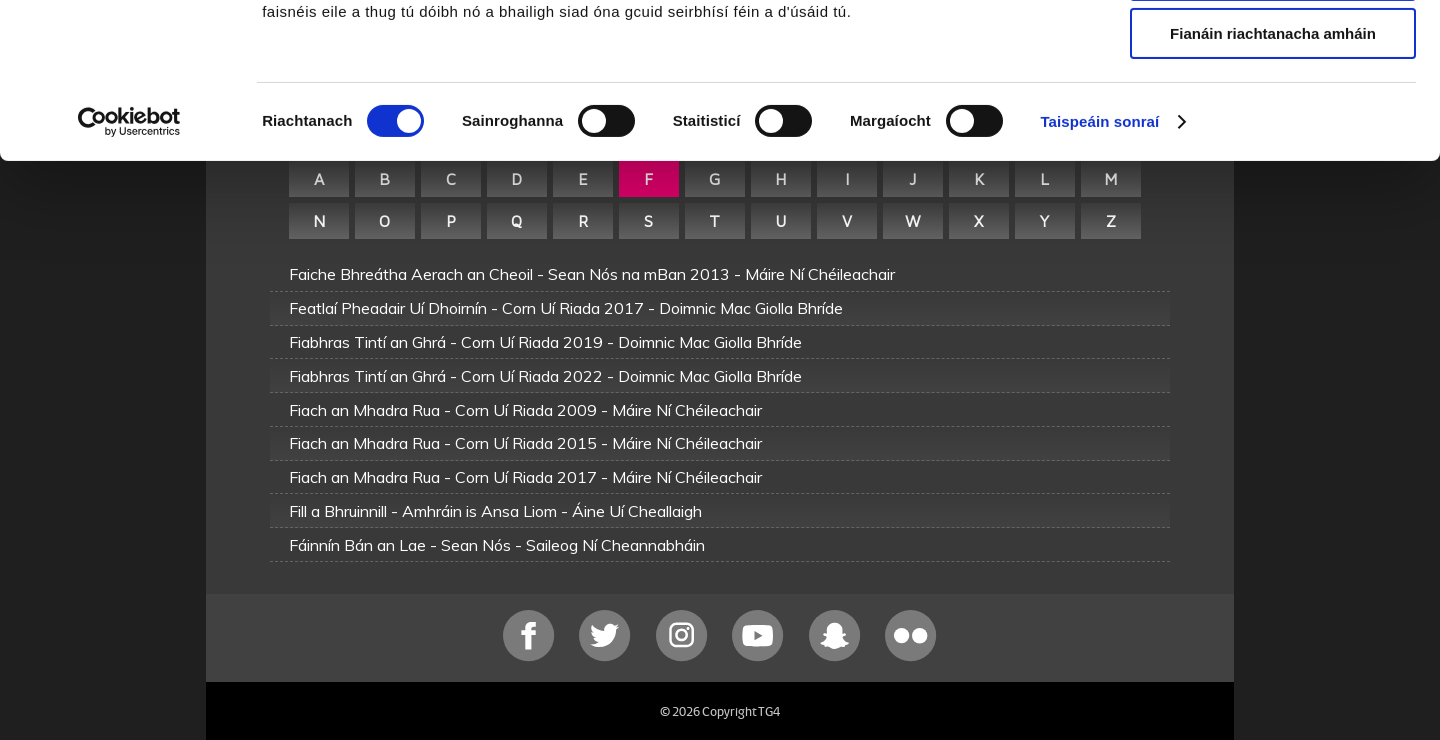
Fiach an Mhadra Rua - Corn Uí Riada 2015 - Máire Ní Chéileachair (525, 443)
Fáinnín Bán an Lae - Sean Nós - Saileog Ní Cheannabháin (497, 545)
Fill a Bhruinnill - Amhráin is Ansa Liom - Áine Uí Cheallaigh (495, 511)
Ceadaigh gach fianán (1272, 49)
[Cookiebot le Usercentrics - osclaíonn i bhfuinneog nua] (129, 255)
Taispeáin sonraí (1099, 254)
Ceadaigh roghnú (1272, 108)
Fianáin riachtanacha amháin (1273, 166)
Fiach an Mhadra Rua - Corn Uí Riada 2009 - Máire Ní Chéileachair (525, 410)
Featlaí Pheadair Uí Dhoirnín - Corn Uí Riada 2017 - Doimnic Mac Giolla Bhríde (566, 308)
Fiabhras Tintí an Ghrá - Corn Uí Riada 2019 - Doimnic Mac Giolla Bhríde (545, 342)
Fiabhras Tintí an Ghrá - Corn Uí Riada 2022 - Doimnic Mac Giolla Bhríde (545, 376)
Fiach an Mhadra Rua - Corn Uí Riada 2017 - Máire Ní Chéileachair (525, 477)
